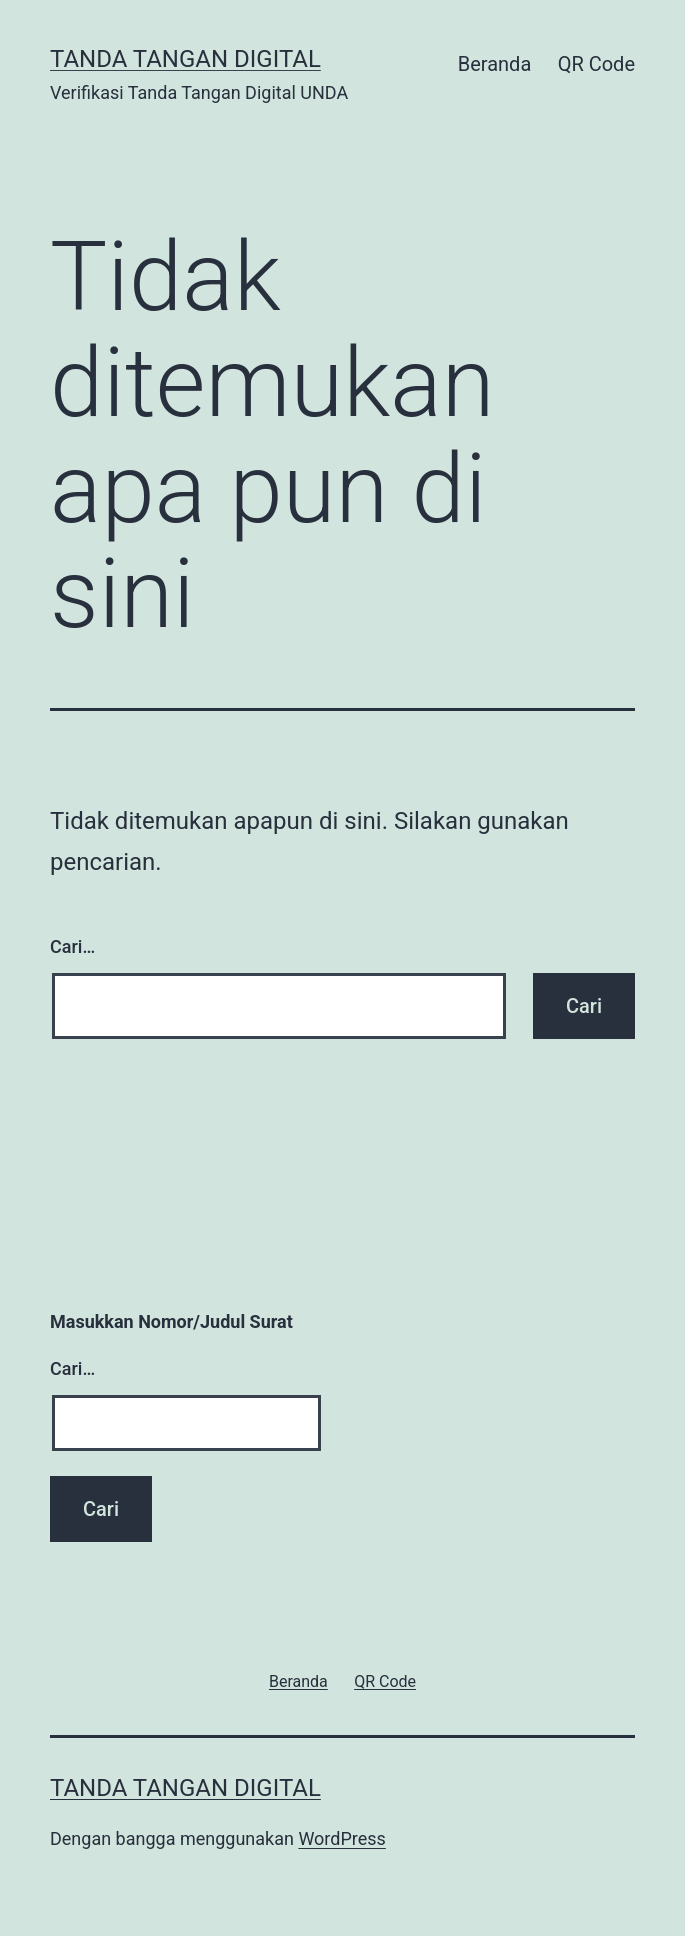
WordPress (341, 1838)
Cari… (72, 946)
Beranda (495, 64)
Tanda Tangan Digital (185, 59)
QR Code (596, 64)
